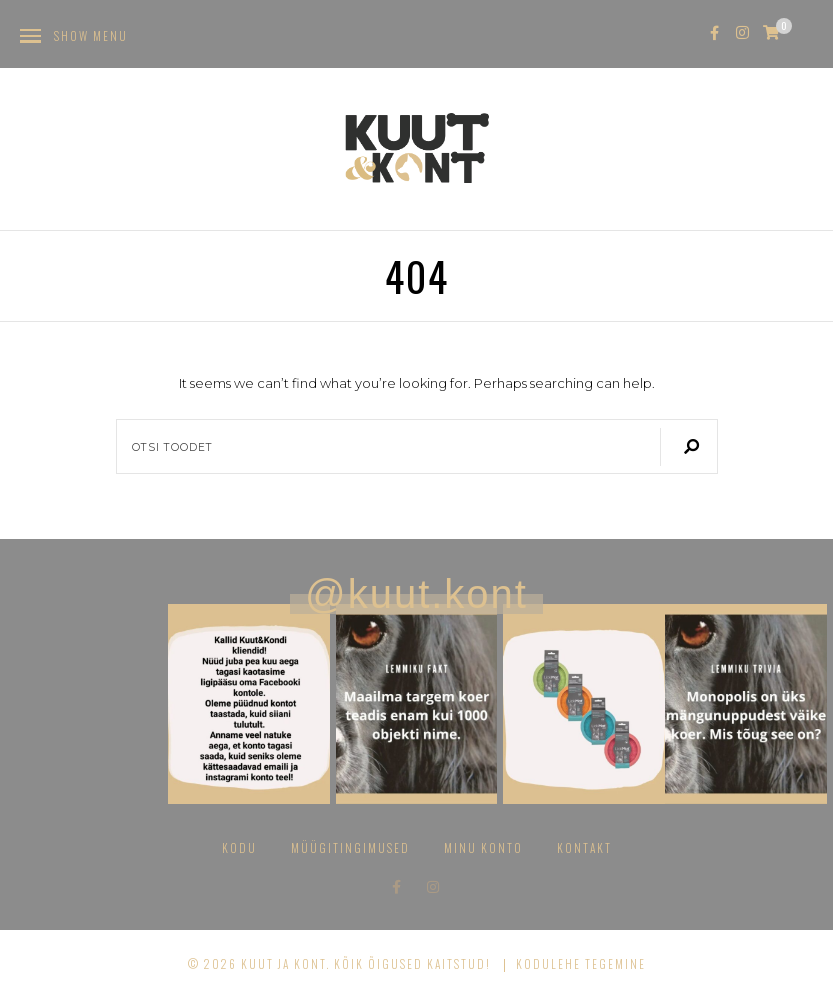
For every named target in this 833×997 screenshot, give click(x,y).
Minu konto (483, 847)
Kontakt (584, 847)
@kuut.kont (416, 594)
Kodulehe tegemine (581, 963)
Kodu (239, 847)
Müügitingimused (350, 847)
